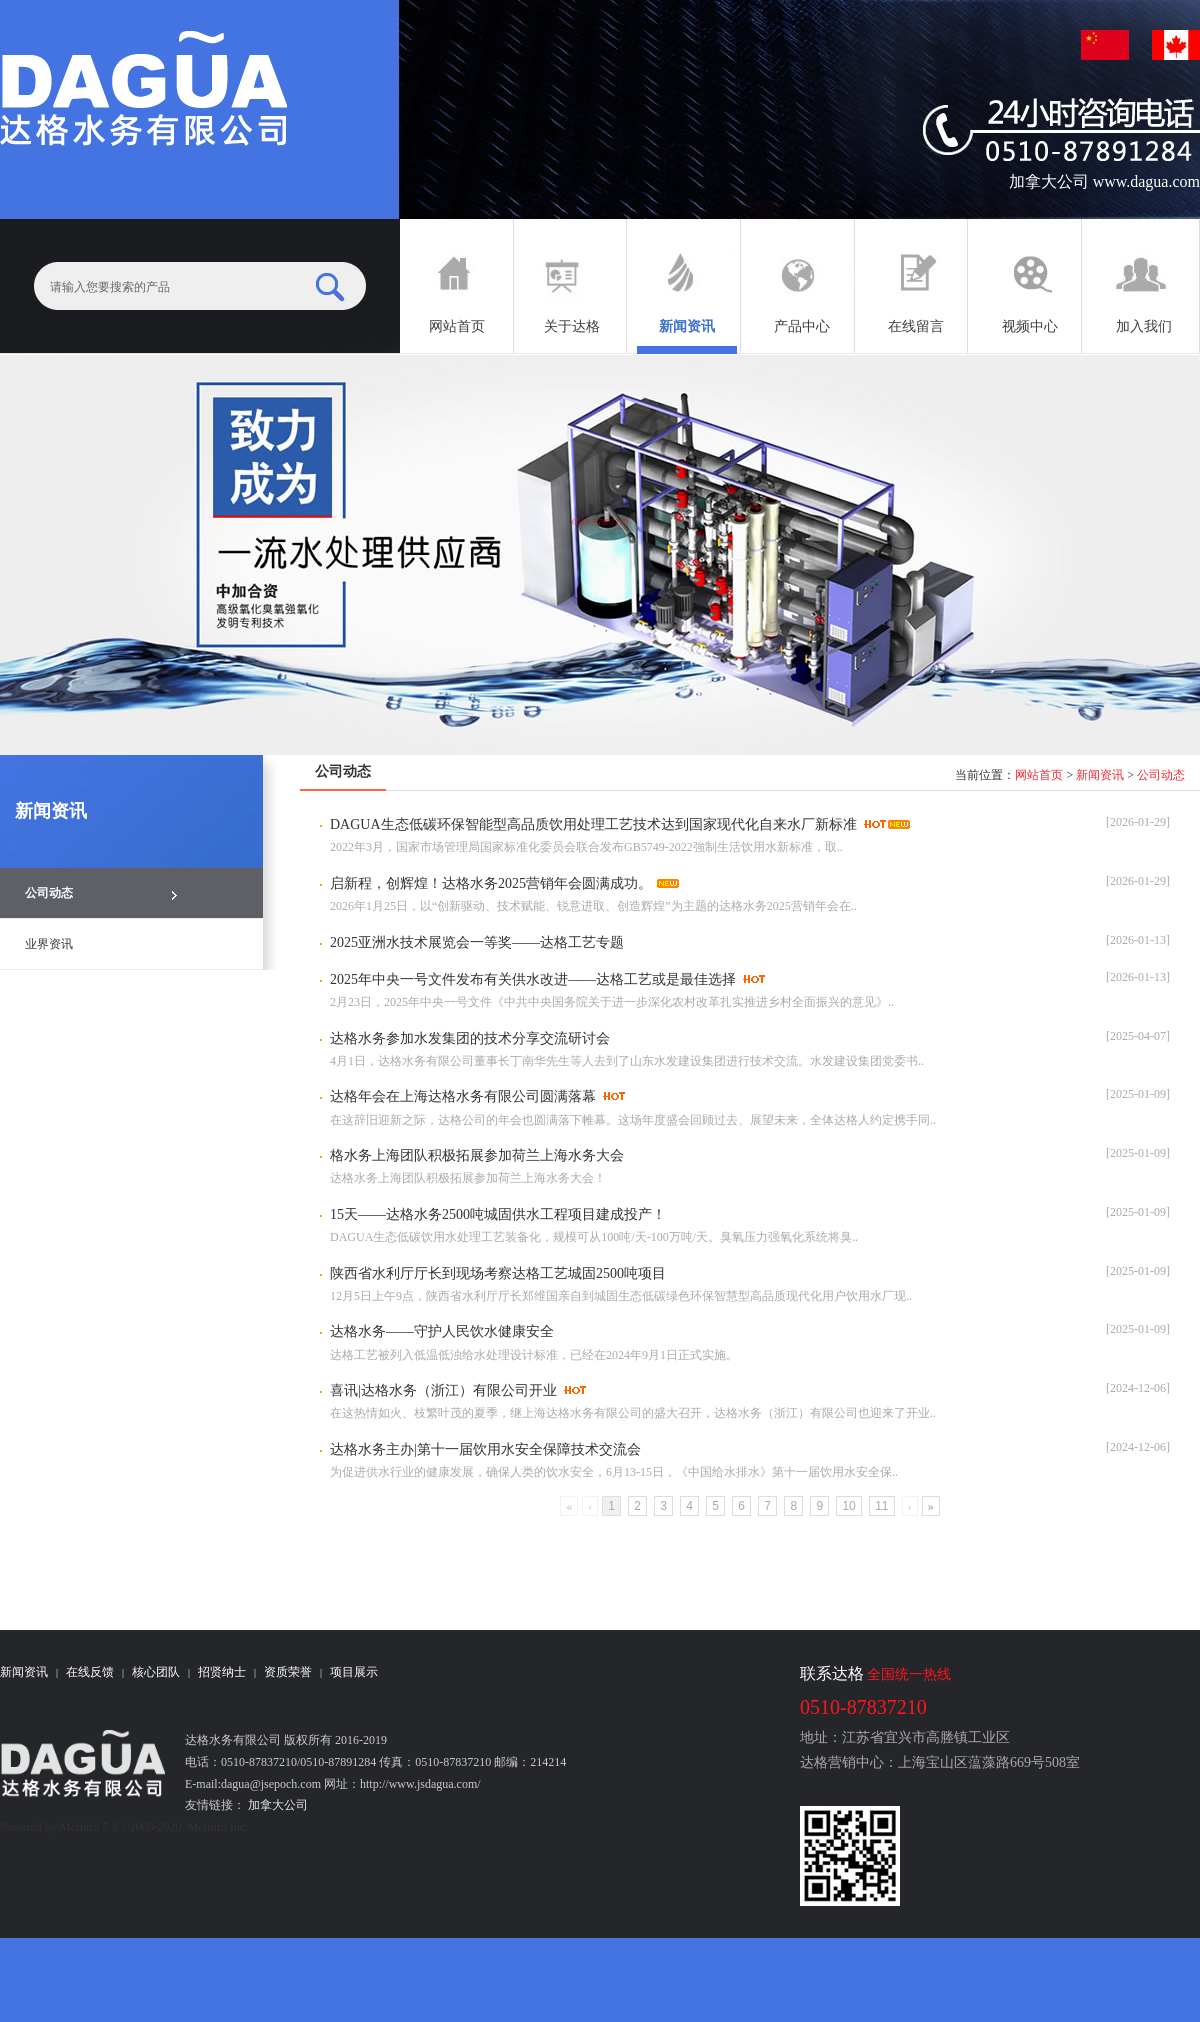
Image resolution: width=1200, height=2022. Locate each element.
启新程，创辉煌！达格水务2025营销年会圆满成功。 (491, 883)
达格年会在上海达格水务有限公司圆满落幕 (463, 1096)
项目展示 (354, 1672)
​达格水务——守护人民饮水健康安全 (442, 1331)
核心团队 (156, 1672)
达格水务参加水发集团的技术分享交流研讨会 (470, 1038)
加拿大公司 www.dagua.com (1104, 181)
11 (881, 1506)
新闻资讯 (1100, 775)
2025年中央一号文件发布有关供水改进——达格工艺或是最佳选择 (533, 979)
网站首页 (1039, 775)
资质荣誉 (288, 1672)
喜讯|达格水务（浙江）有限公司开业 (443, 1390)
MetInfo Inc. (217, 1827)
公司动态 (1161, 775)
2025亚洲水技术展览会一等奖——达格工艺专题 (477, 942)
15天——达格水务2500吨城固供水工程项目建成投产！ (498, 1214)
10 (848, 1506)
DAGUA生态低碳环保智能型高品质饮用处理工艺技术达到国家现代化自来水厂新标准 (593, 824)
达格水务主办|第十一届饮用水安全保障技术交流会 (485, 1449)
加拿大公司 (276, 1805)
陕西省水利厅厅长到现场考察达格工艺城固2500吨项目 (498, 1273)
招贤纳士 (222, 1672)
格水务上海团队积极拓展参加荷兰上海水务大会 (477, 1155)
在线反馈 (90, 1672)
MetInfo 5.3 (88, 1827)
